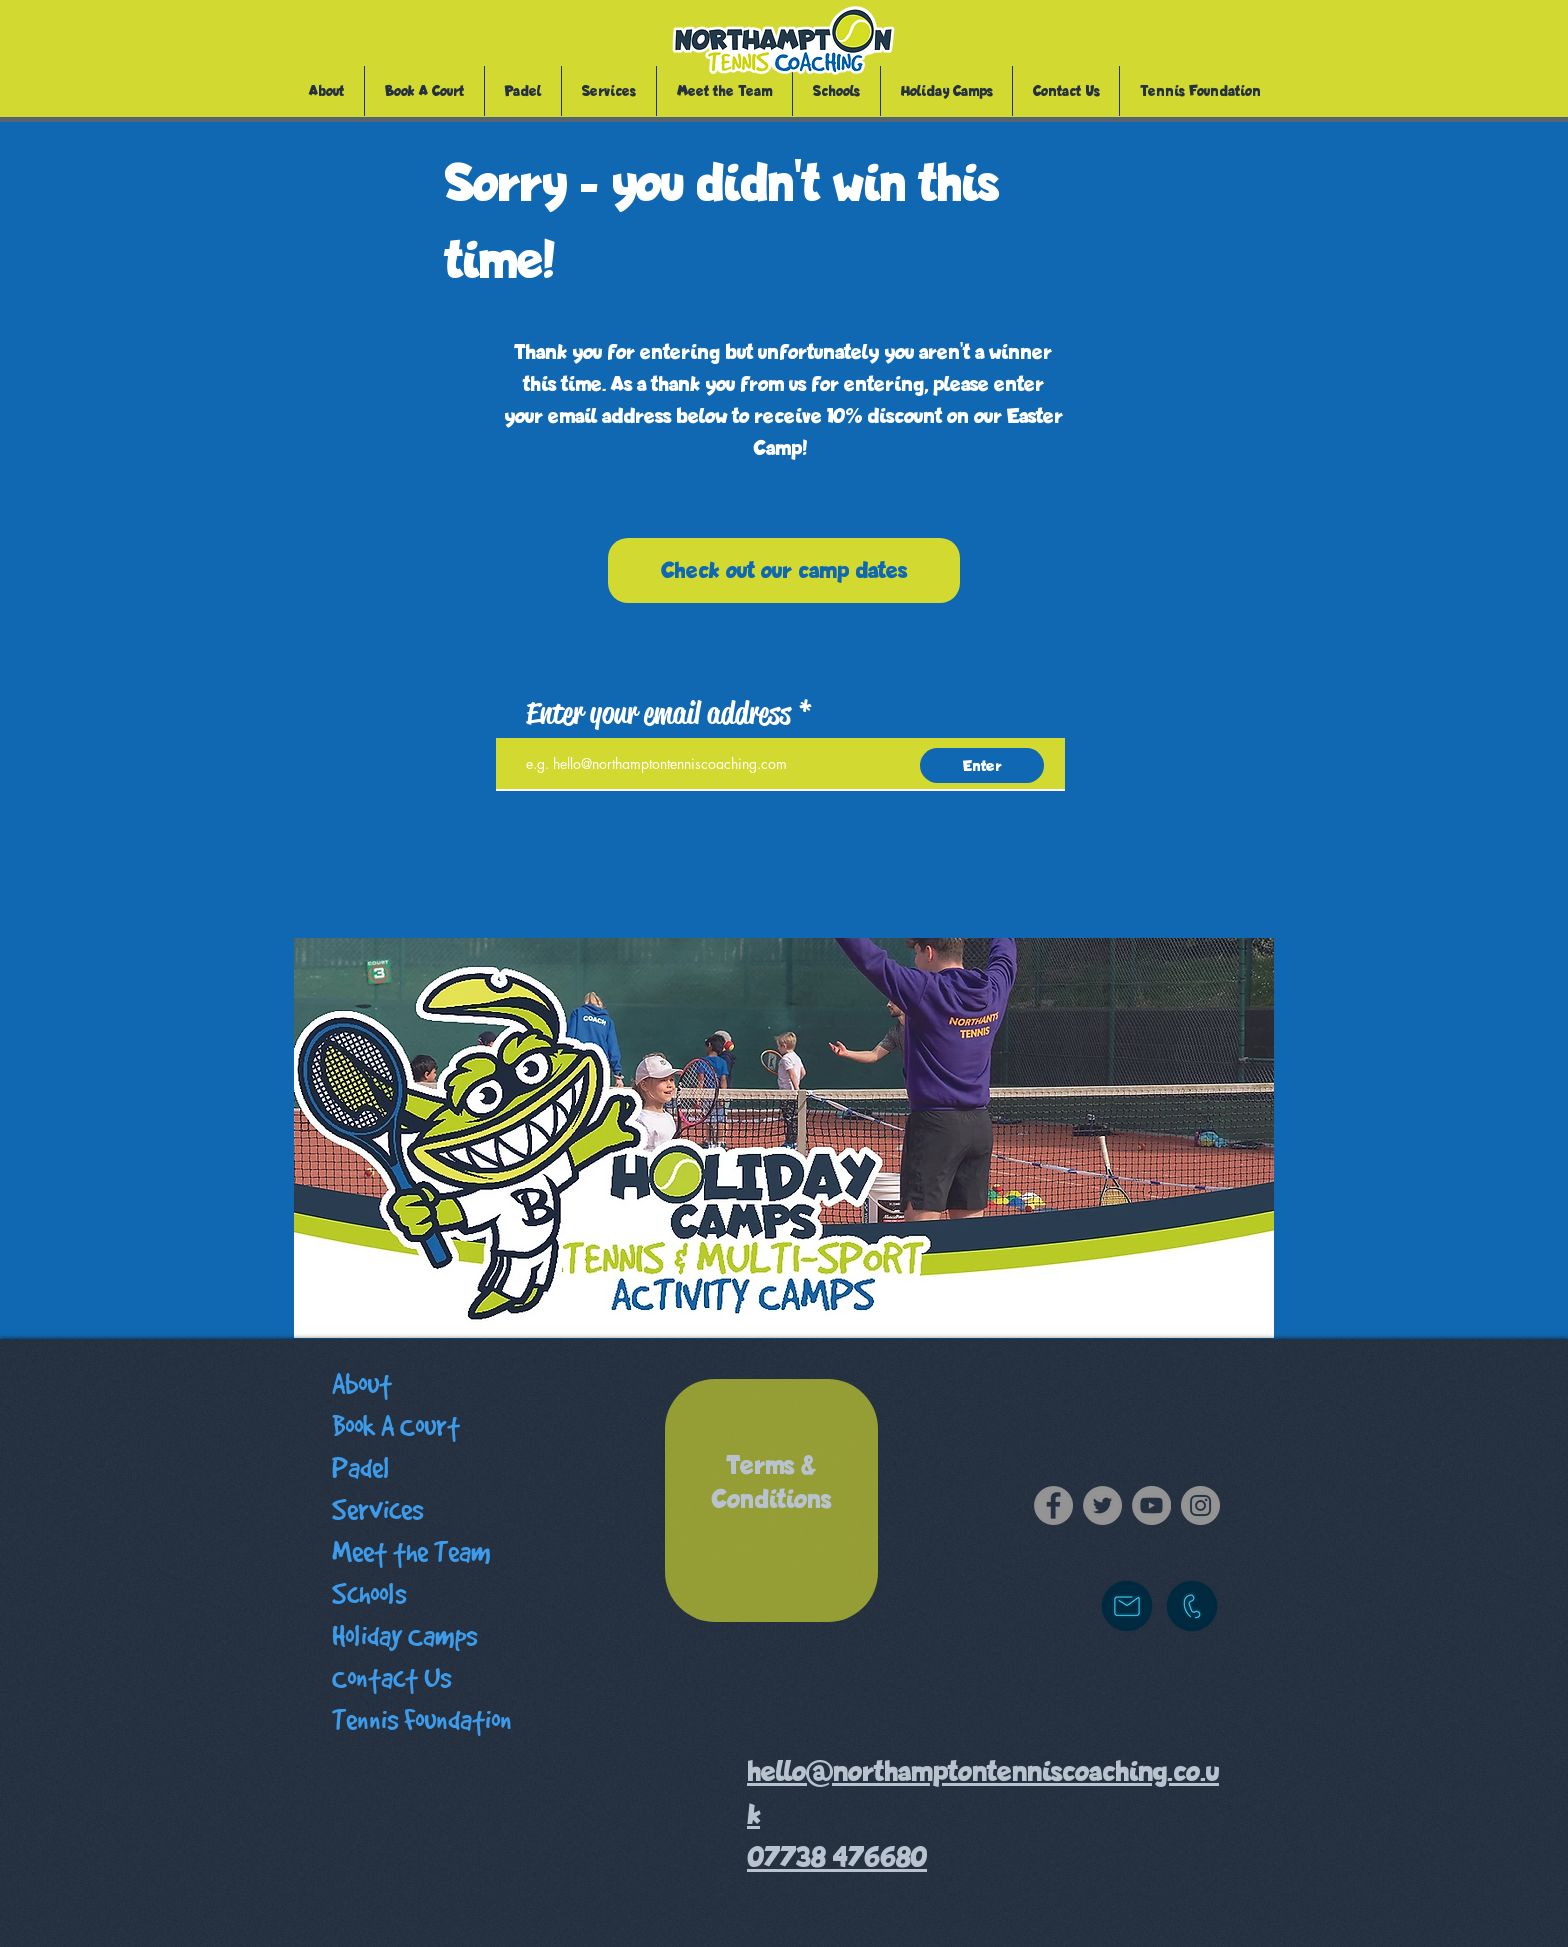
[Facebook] (1053, 1505)
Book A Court (396, 1426)
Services (377, 1510)
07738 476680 (837, 1857)
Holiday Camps (404, 1636)
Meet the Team (411, 1552)
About (362, 1384)
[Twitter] (1102, 1505)
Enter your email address (658, 713)
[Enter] (982, 765)
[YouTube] (1151, 1505)
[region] (771, 1500)
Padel (361, 1468)
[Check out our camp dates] (784, 570)
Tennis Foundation (422, 1720)
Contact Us (391, 1678)
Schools (369, 1594)
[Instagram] (1200, 1505)
